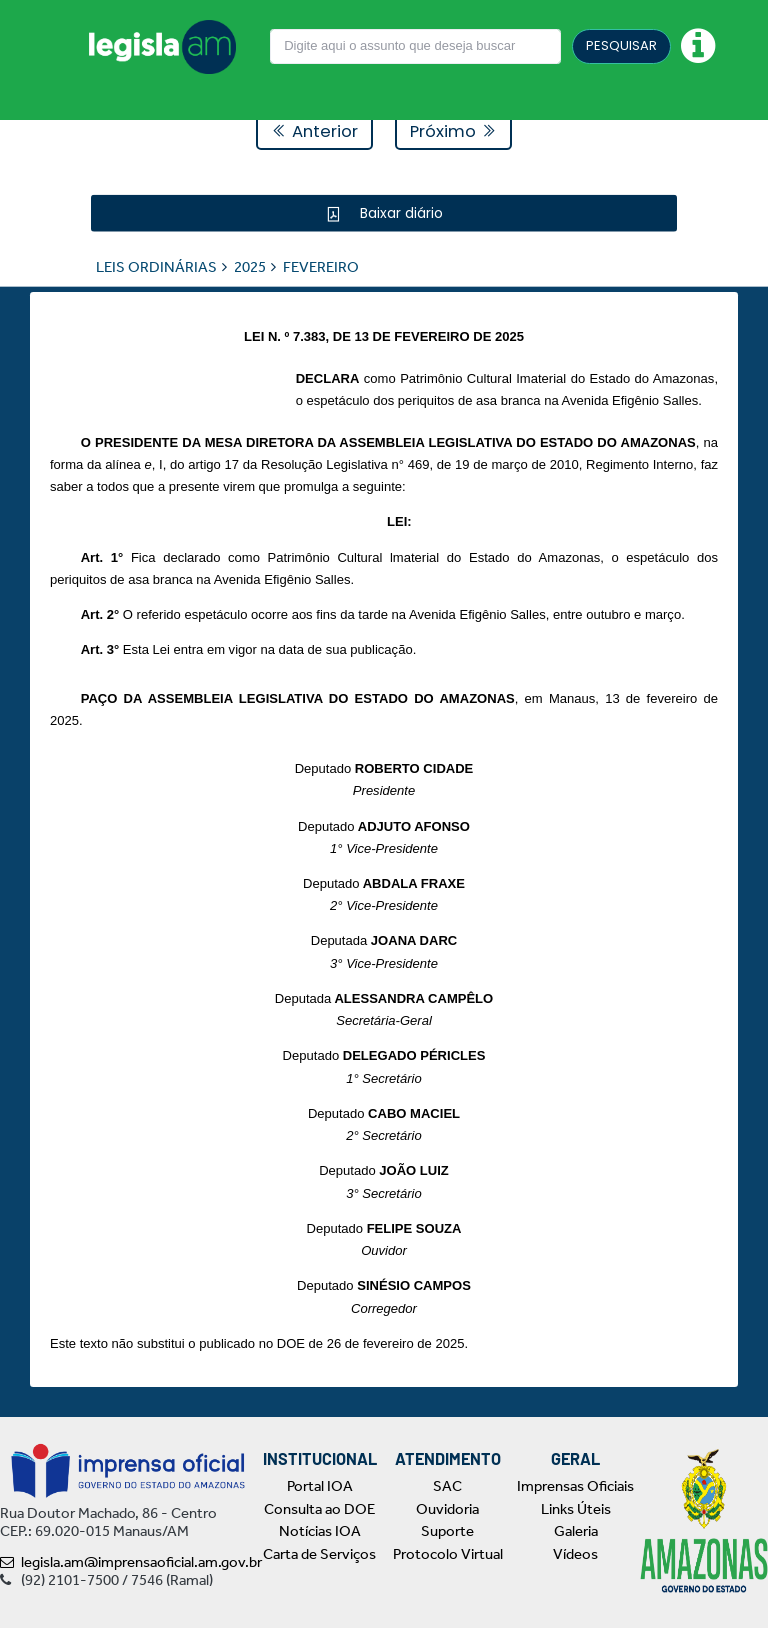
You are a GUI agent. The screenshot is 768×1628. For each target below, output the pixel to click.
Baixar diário (399, 212)
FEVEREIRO (321, 266)
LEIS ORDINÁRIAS (156, 266)
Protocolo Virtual (448, 1554)
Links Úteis (576, 1509)
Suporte (447, 1531)
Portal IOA (320, 1486)
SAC (447, 1486)
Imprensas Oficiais (575, 1486)
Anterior (314, 131)
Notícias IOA (320, 1531)
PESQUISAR (621, 45)
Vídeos (575, 1554)
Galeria (576, 1531)
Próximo (453, 131)
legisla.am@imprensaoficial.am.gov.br (131, 1562)
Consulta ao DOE (319, 1509)
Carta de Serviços (319, 1554)
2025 (250, 266)
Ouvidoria (447, 1509)
